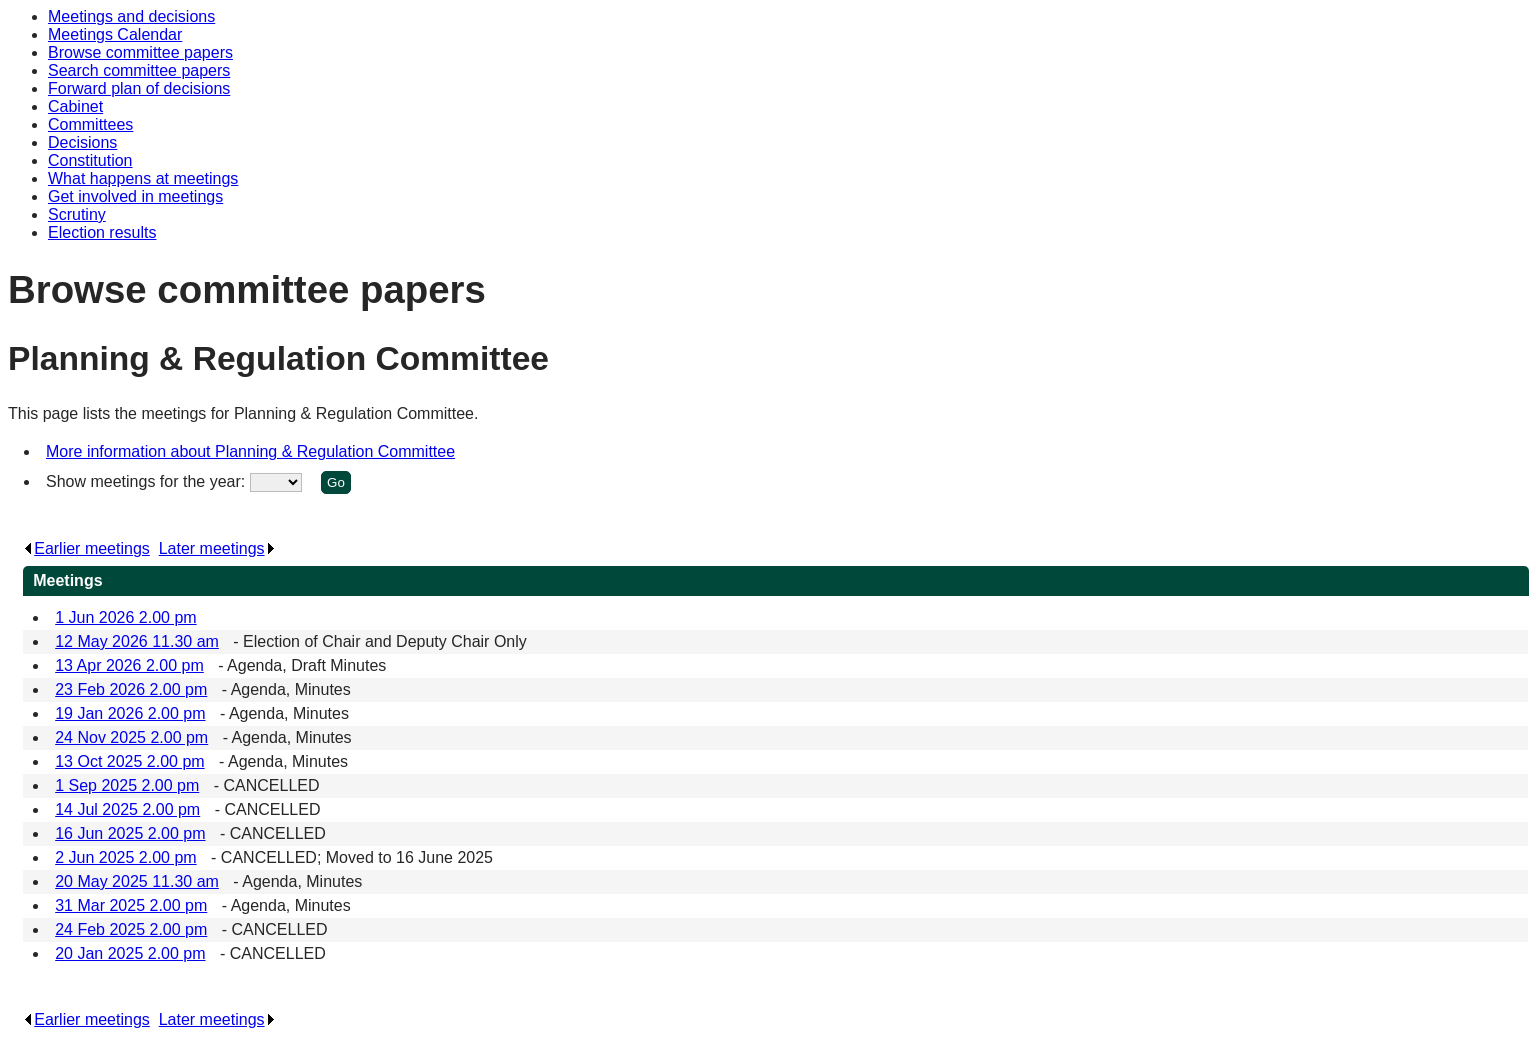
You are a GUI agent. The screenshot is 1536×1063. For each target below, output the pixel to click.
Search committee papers (139, 70)
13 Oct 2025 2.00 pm (129, 761)
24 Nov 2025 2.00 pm (131, 737)
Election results (102, 232)
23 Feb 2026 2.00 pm (131, 689)
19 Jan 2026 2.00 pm (130, 713)
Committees (90, 124)
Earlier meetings (86, 548)
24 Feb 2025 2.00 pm (131, 929)
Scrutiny (77, 214)
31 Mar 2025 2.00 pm (131, 905)
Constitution (90, 160)
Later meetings (217, 548)
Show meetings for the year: (148, 481)
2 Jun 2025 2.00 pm (125, 857)
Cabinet (75, 106)
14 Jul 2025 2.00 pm (127, 809)
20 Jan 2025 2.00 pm (130, 953)
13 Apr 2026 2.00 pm (129, 665)
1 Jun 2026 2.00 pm (125, 617)
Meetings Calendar (115, 34)
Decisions (82, 142)
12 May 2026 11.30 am (137, 641)
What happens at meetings (143, 178)
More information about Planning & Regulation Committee (250, 451)
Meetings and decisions (131, 16)
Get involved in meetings (135, 196)
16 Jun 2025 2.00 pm (130, 833)
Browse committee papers (140, 52)
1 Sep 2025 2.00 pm (127, 785)
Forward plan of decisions (139, 88)
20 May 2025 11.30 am (137, 881)
